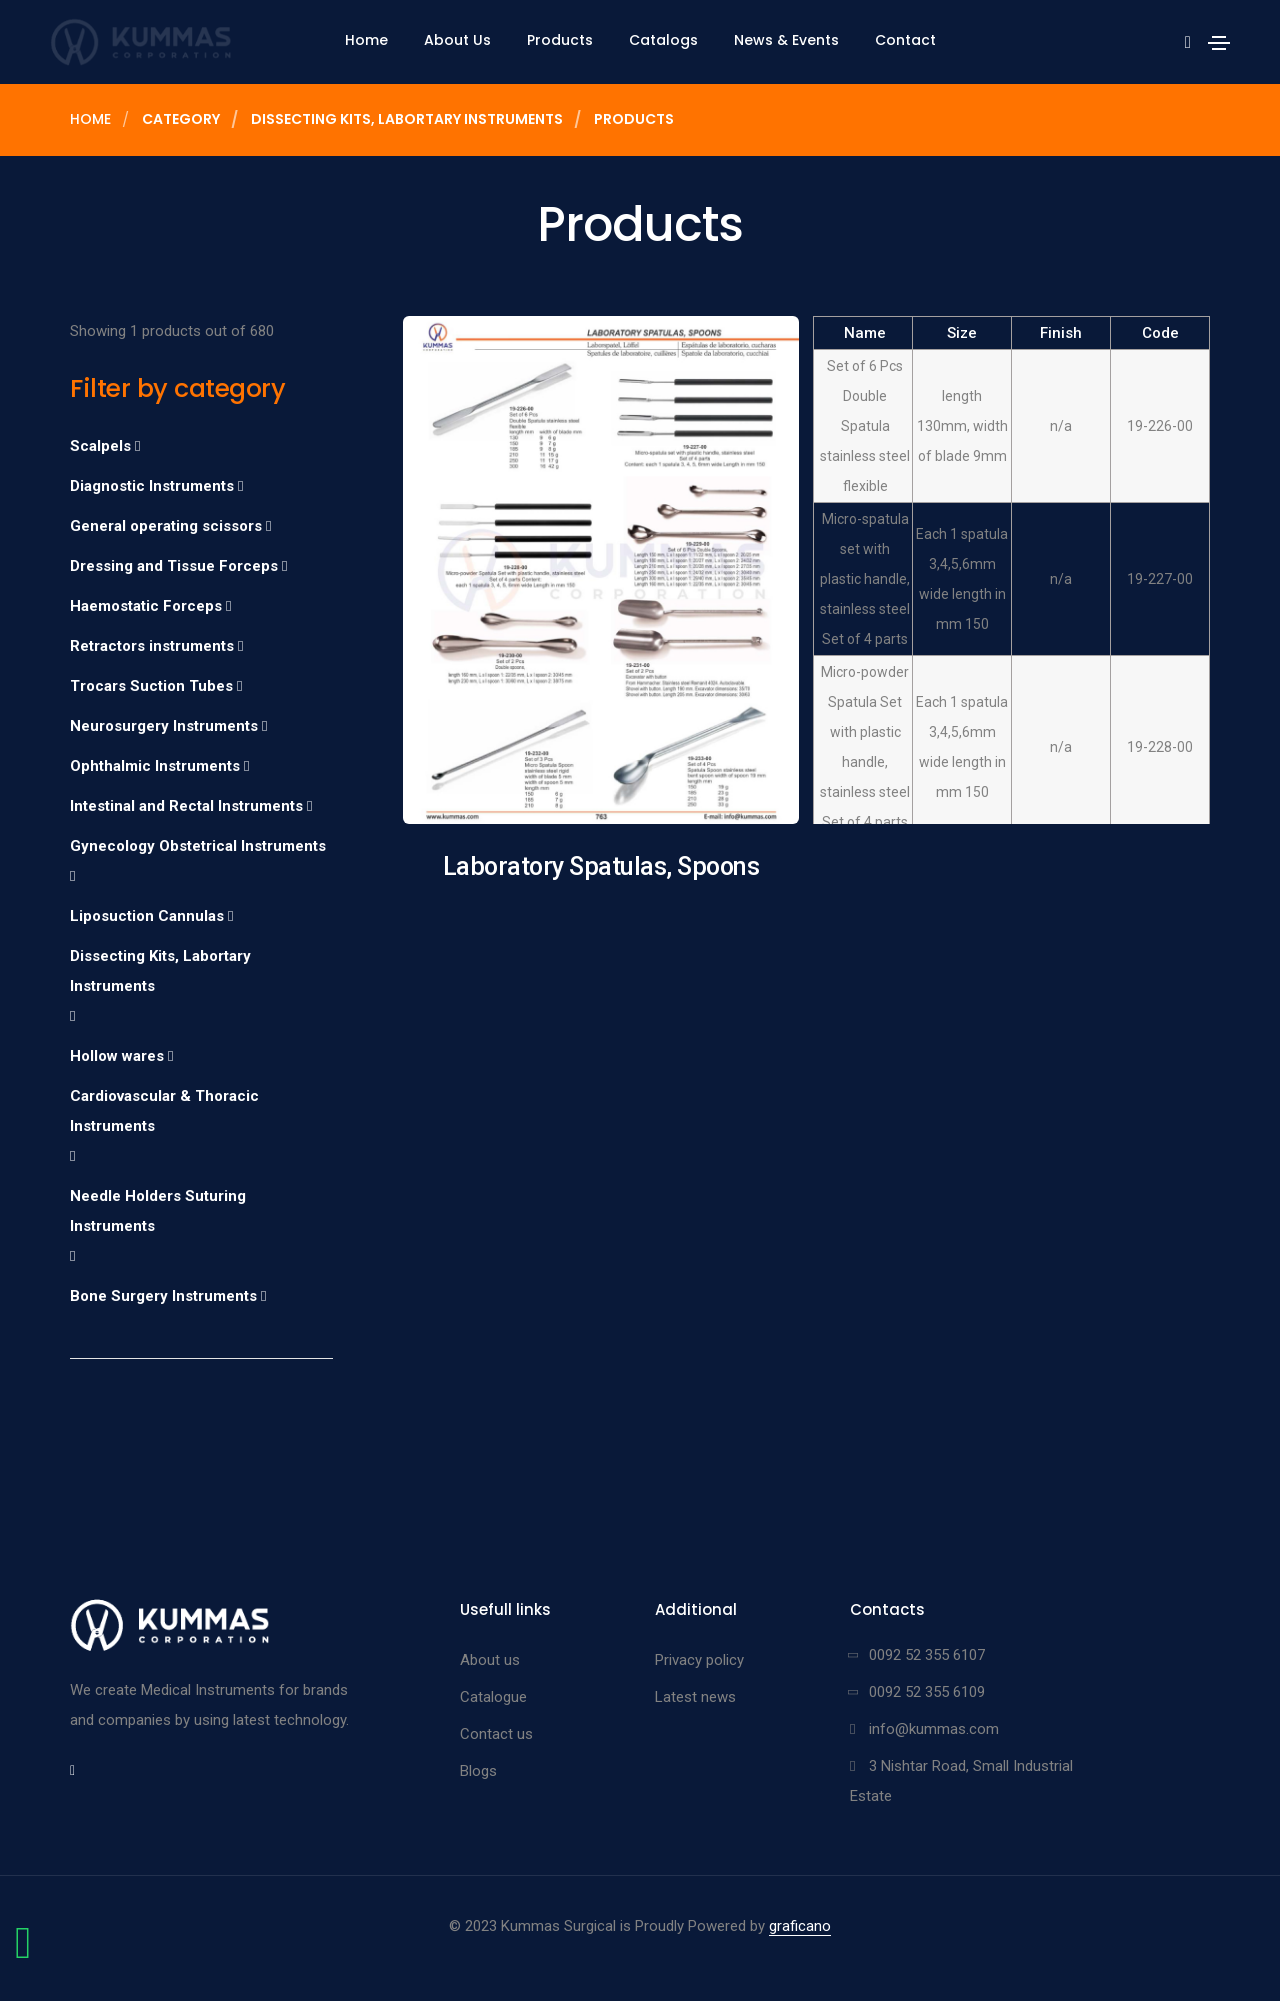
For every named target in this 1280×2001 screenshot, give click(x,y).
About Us (457, 40)
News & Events (786, 40)
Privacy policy (699, 1660)
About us (490, 1660)
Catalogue (493, 1697)
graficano (800, 1926)
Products (560, 40)
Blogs (478, 1771)
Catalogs (663, 40)
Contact (905, 40)
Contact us (496, 1734)
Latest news (695, 1697)
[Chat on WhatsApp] (23, 1953)
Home (366, 40)
